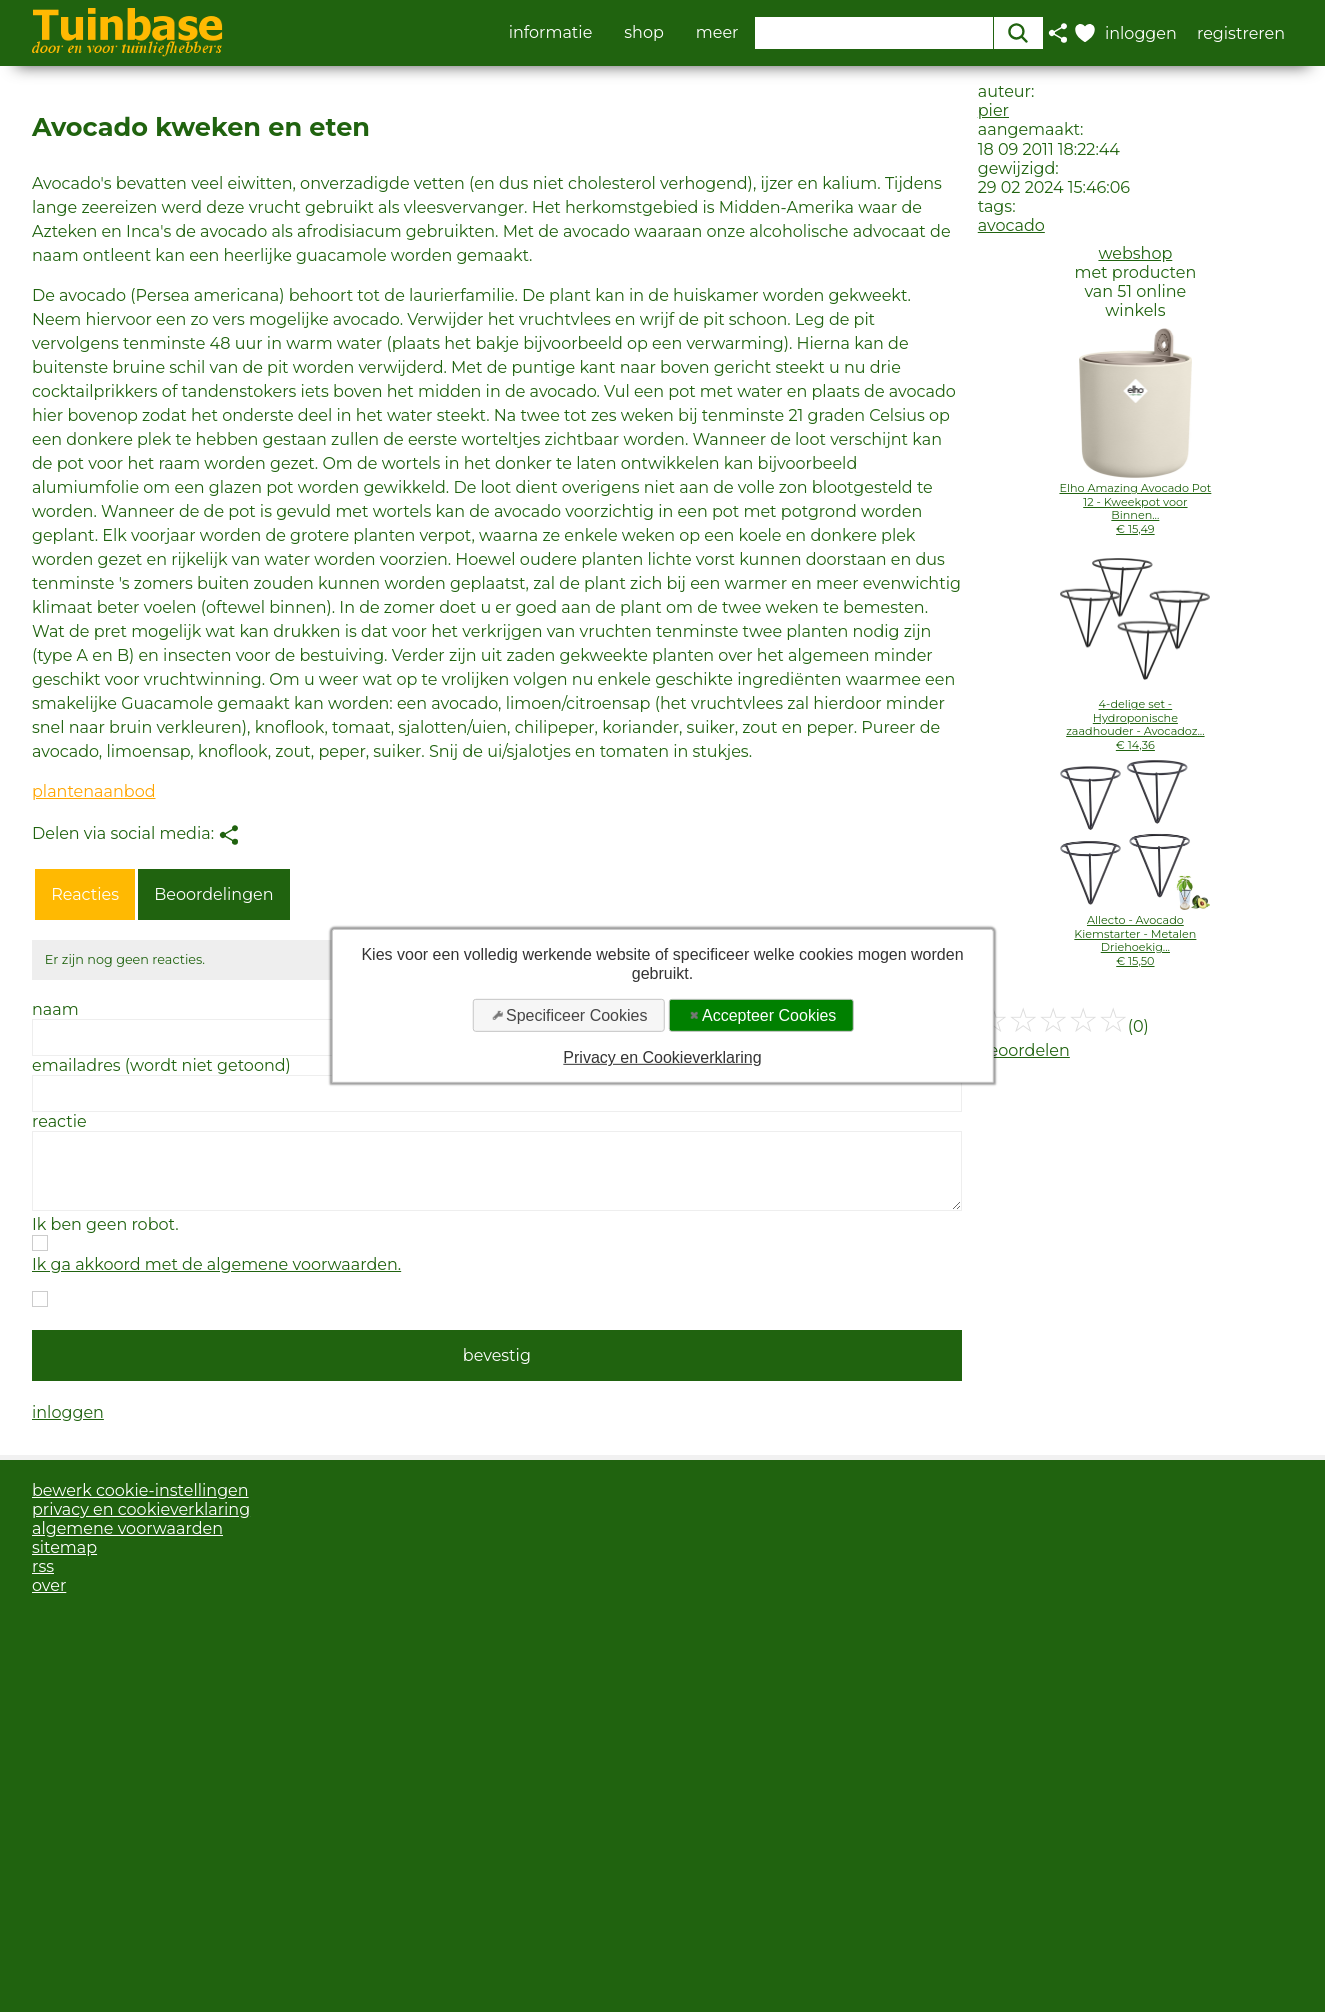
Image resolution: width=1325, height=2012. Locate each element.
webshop (1135, 253)
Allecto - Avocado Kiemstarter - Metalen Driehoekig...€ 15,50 (1135, 940)
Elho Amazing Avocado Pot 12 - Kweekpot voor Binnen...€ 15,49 (1135, 508)
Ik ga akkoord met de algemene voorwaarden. (216, 1264)
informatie (551, 33)
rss (43, 1566)
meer (717, 33)
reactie (59, 1121)
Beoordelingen (213, 894)
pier (993, 110)
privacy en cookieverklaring (141, 1509)
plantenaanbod (94, 791)
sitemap (64, 1547)
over (49, 1585)
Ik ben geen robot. (105, 1224)
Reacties (85, 894)
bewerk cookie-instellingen (140, 1490)
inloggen (68, 1412)
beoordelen (1024, 1050)
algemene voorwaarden (127, 1528)
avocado (1011, 225)
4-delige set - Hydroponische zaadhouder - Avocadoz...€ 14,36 (1135, 724)
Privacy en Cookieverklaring (662, 1057)
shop (644, 33)
